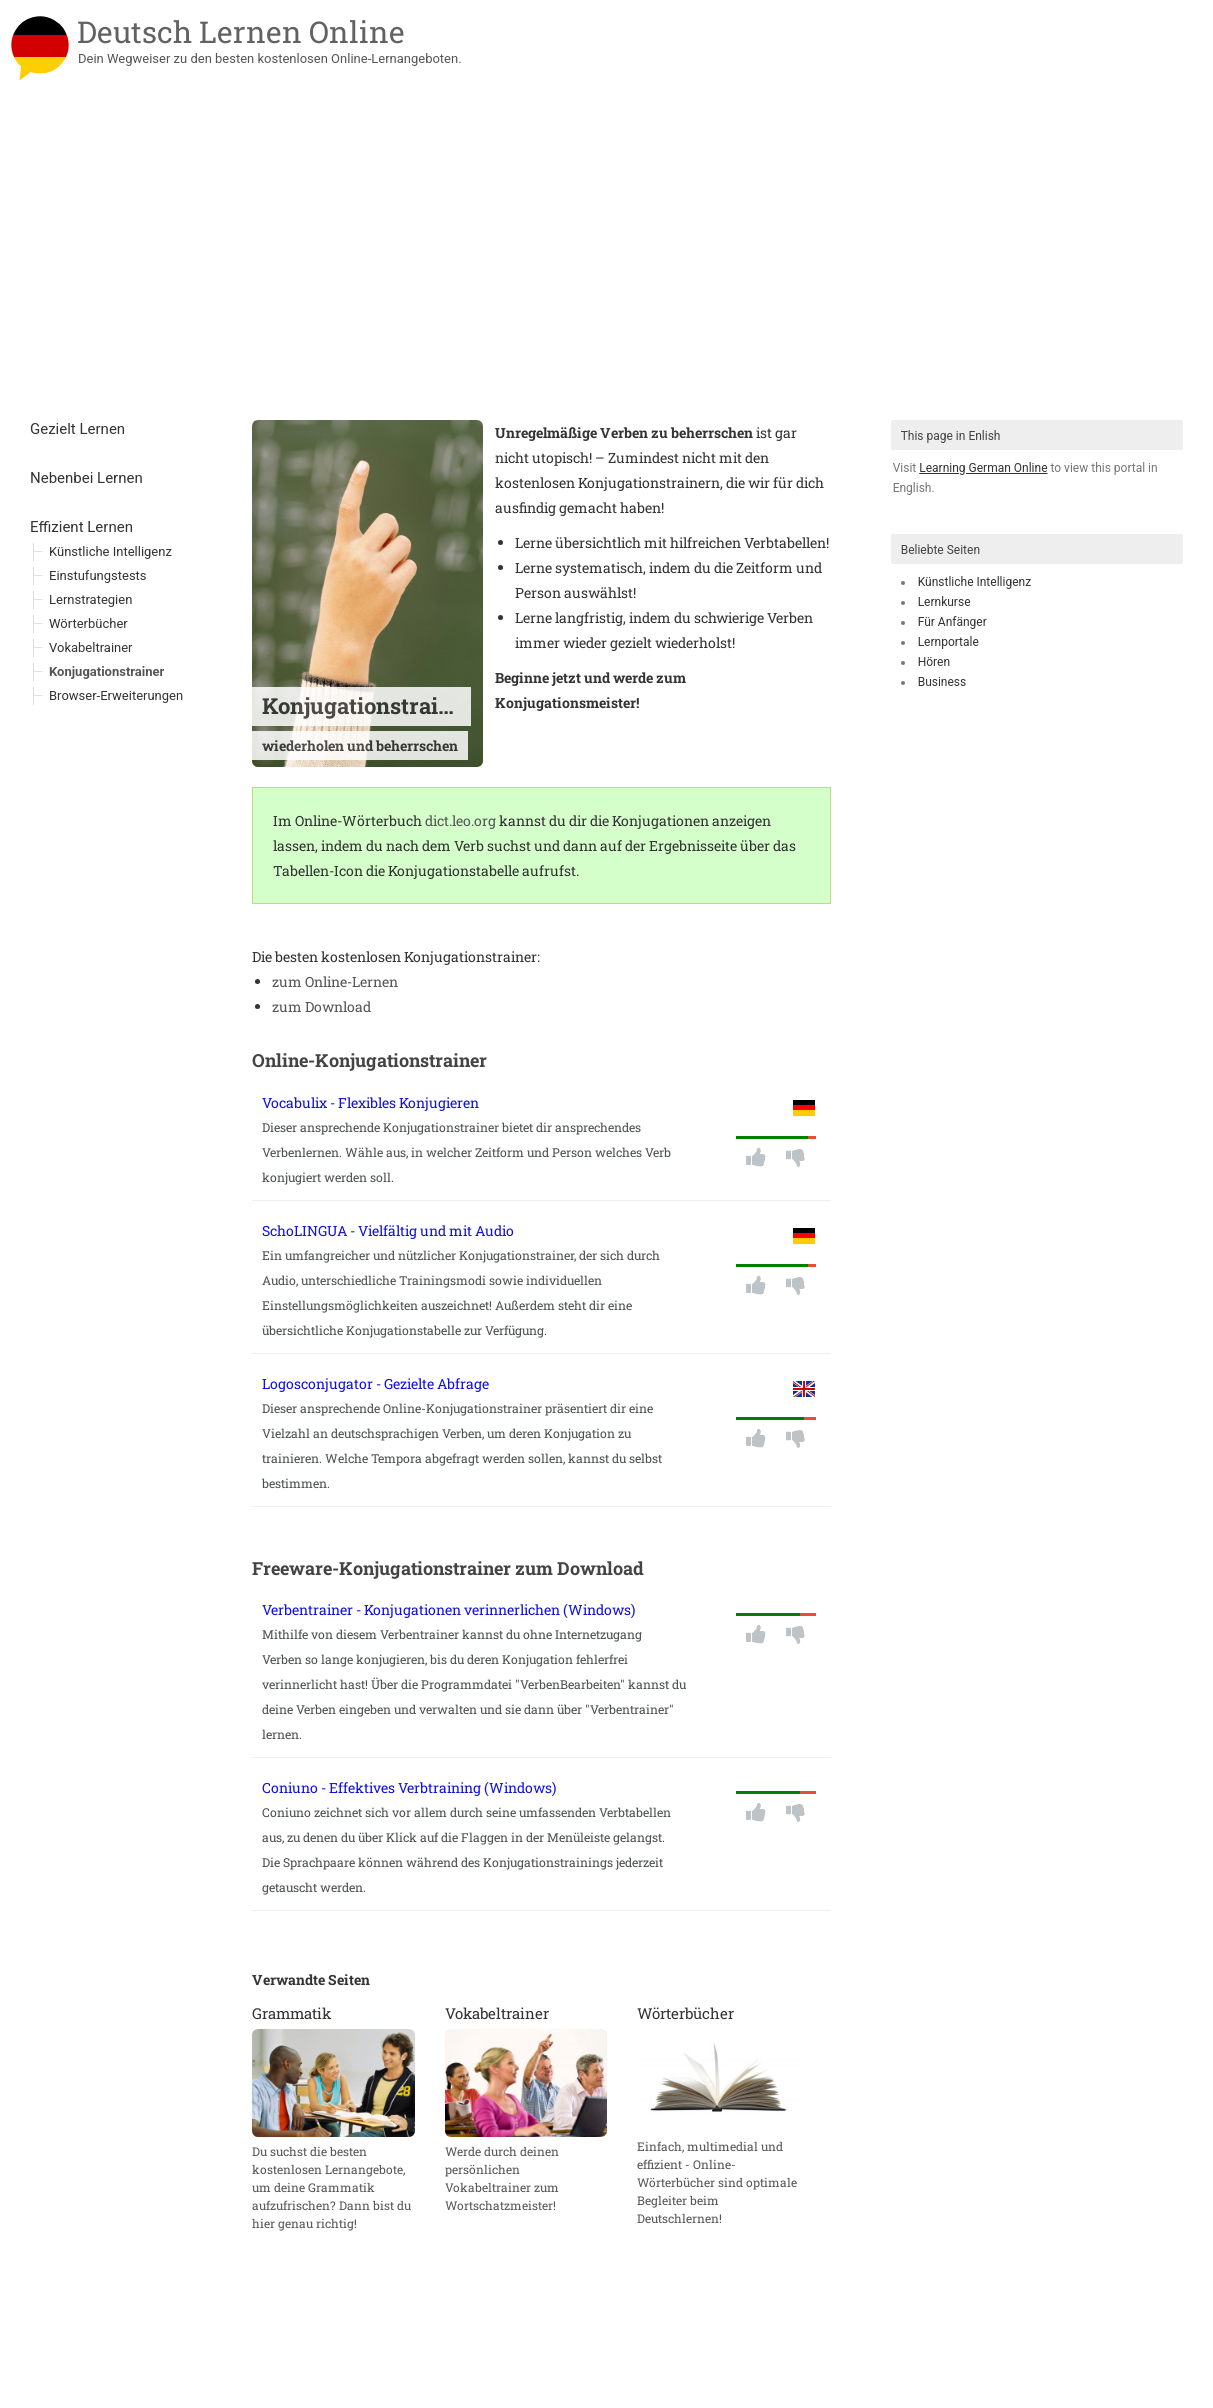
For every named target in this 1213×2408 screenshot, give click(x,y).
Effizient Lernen (81, 527)
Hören (934, 662)
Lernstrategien (90, 599)
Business (942, 682)
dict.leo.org (460, 820)
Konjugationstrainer (106, 671)
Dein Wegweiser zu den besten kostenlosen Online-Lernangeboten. (270, 58)
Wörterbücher (88, 623)
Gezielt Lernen (77, 429)
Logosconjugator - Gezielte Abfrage (375, 1383)
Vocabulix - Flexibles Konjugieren (370, 1102)
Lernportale (948, 642)
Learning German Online (983, 468)
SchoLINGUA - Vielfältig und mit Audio (388, 1230)
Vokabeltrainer (91, 647)
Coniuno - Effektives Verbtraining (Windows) (409, 1787)
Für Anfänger (952, 622)
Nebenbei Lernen (86, 478)
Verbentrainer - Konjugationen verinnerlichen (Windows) (448, 1609)
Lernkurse (944, 602)
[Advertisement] (606, 270)
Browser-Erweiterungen (116, 695)
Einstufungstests (98, 575)
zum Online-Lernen (335, 981)
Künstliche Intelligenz (974, 582)
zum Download (321, 1006)
